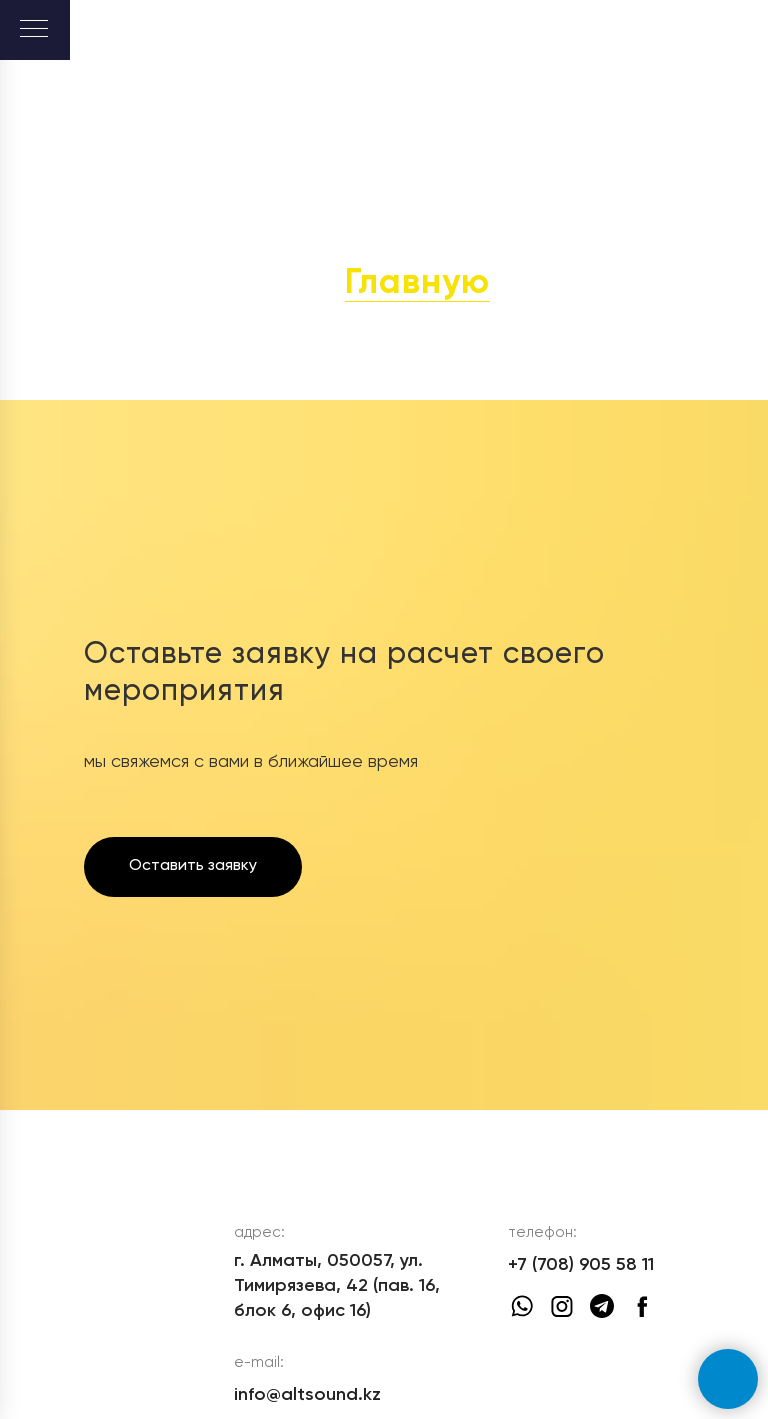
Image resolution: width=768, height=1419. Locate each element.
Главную (417, 283)
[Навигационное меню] (34, 30)
